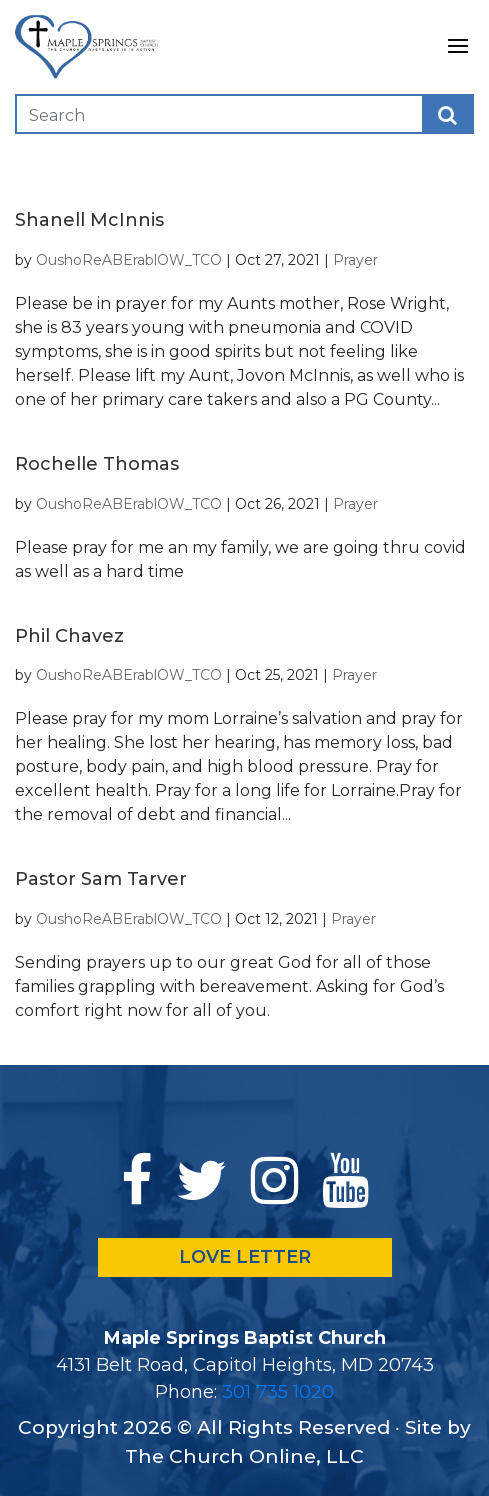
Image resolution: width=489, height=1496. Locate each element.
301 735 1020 (278, 1392)
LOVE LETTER (245, 1257)
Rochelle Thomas (97, 464)
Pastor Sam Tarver (101, 879)
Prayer (355, 260)
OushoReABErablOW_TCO (129, 260)
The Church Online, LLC (244, 1456)
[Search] (142, 114)
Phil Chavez (69, 636)
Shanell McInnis (89, 220)
